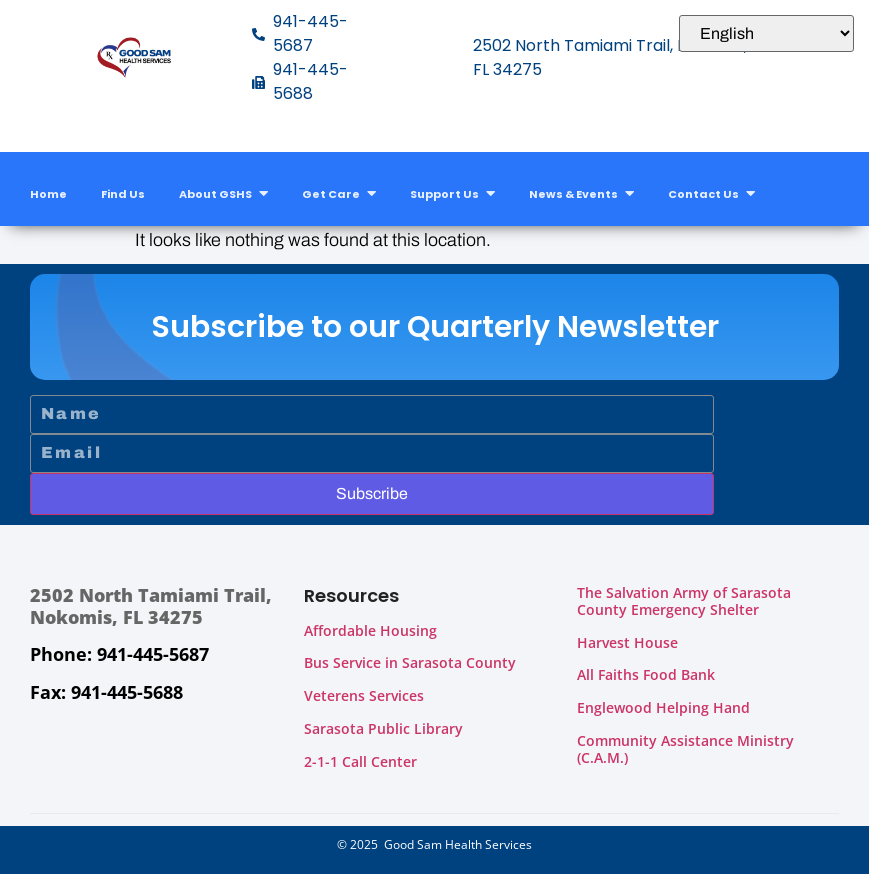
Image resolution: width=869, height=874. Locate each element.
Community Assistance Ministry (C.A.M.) (685, 749)
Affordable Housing (370, 630)
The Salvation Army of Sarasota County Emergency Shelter (684, 601)
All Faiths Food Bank (646, 674)
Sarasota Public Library (383, 728)
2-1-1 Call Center (360, 761)
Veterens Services (364, 695)
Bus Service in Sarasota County (410, 662)
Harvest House (627, 642)
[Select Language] (766, 33)
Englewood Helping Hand (663, 707)
